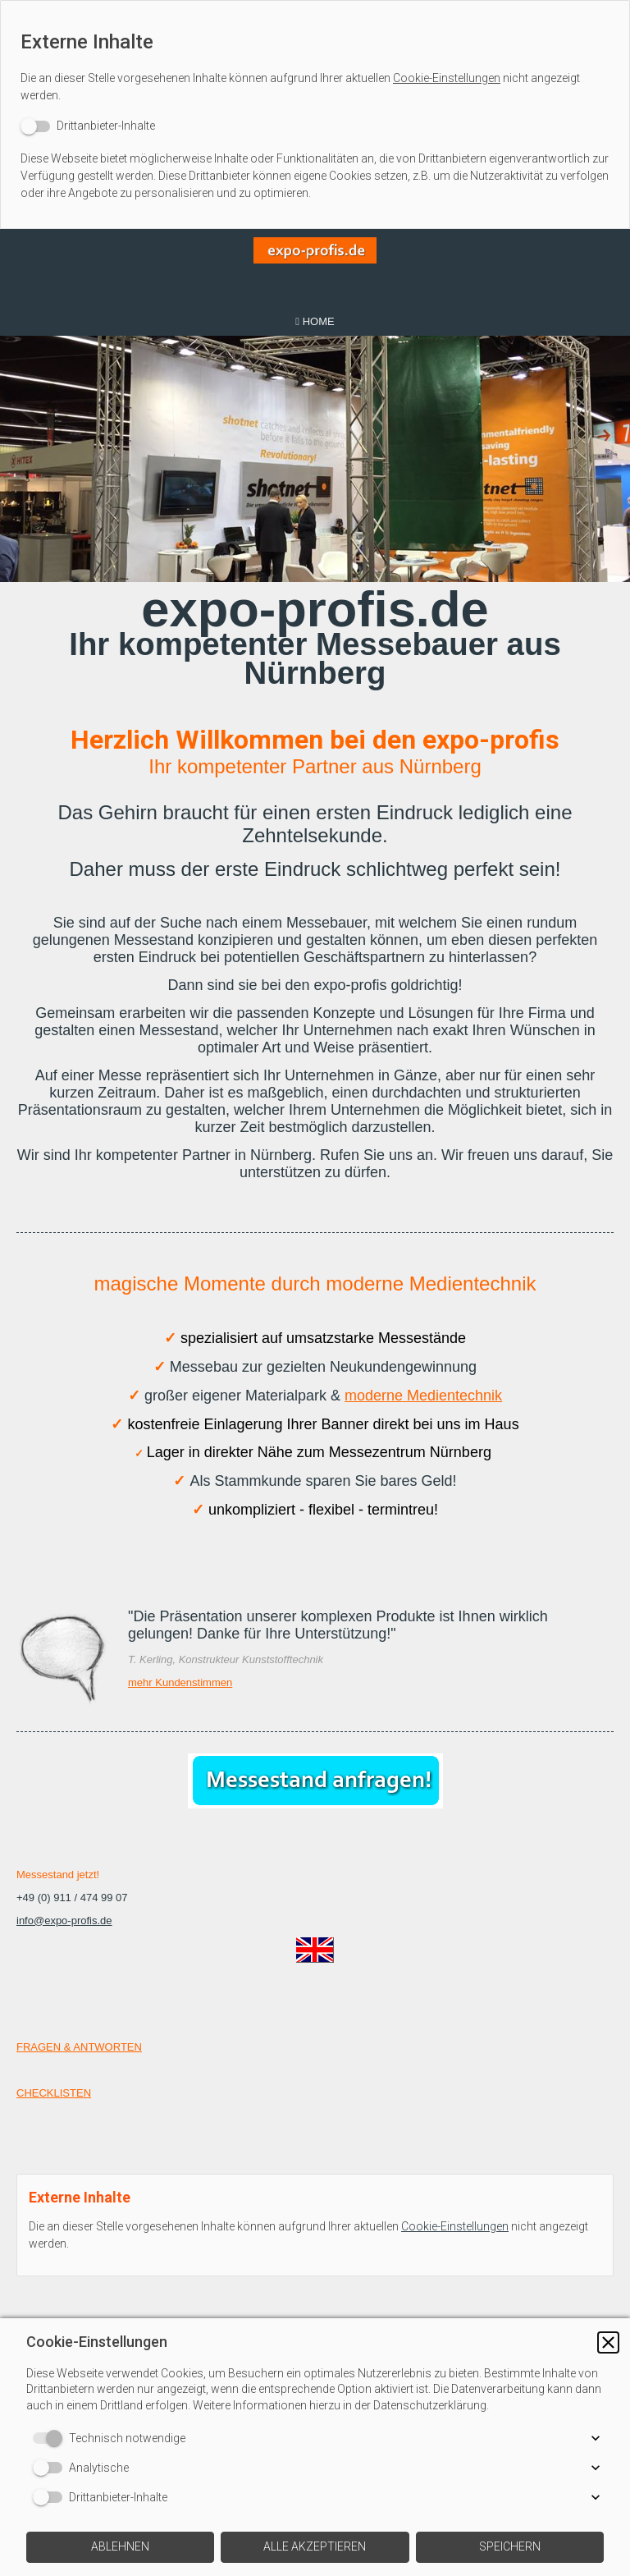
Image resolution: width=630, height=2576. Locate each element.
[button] (608, 2342)
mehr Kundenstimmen (180, 1682)
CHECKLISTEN (53, 2093)
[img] (315, 268)
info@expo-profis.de (64, 1920)
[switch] (88, 126)
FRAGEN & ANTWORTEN (79, 2047)
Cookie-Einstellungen (446, 78)
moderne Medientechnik (423, 1395)
